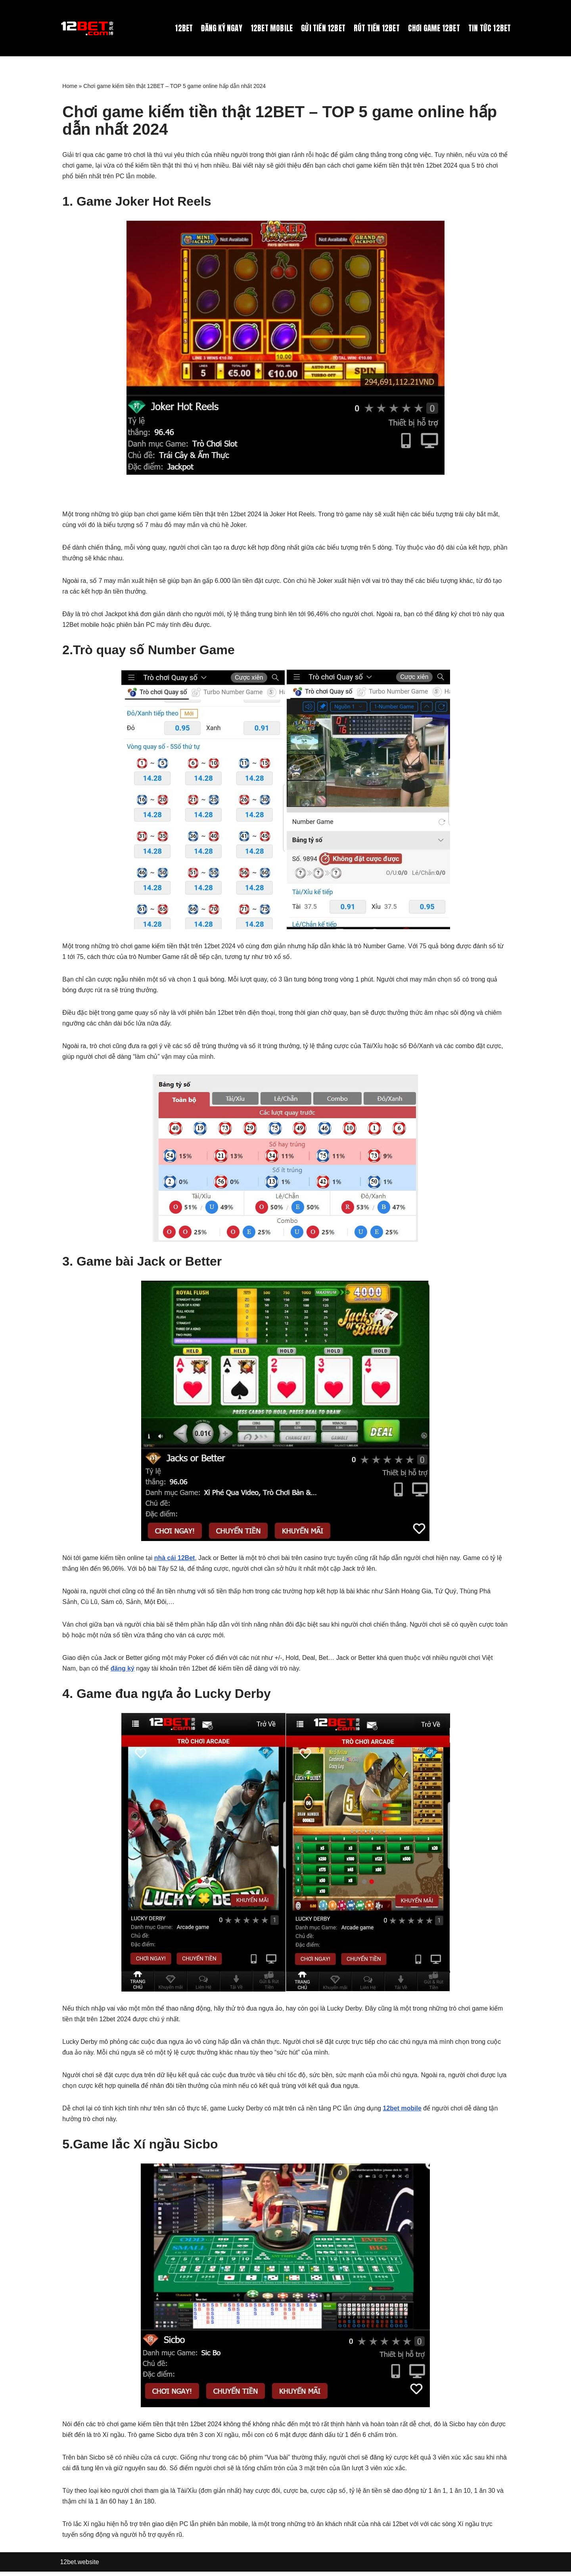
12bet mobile (404, 2111)
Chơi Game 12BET (432, 28)
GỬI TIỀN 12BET (320, 28)
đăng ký (122, 1671)
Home (69, 86)
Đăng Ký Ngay (217, 28)
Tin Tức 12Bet (489, 28)
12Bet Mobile (268, 28)
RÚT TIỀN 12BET (374, 28)
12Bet (179, 28)
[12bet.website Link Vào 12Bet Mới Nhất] (88, 28)
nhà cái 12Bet (175, 1560)
